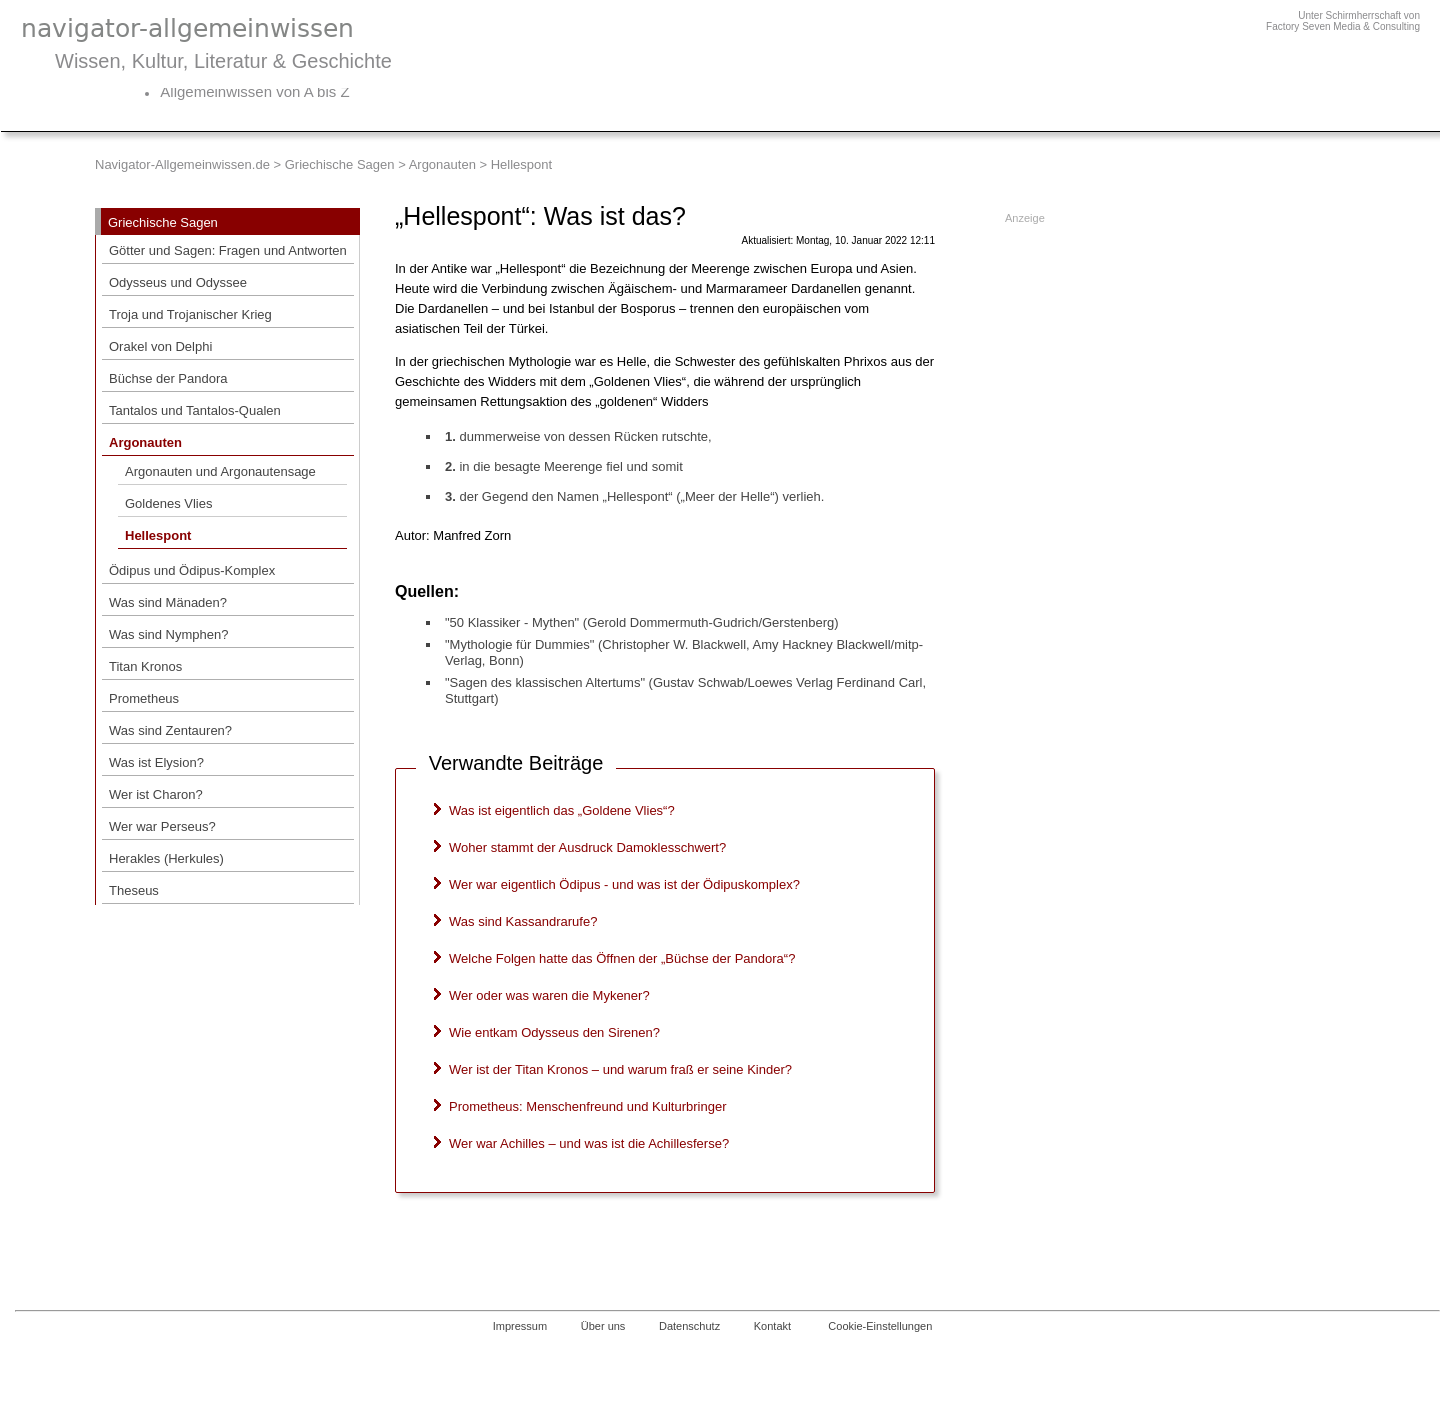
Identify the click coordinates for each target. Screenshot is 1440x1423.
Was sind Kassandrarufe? (523, 921)
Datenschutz (689, 1326)
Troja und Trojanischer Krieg (190, 314)
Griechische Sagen (340, 164)
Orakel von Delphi (160, 346)
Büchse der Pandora (168, 378)
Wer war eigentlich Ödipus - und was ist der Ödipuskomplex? (624, 884)
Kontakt (772, 1326)
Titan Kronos (145, 666)
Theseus (134, 890)
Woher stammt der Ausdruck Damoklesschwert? (587, 847)
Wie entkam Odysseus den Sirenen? (554, 1032)
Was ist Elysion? (156, 762)
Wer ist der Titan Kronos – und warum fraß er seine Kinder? (620, 1069)
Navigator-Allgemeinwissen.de (182, 164)
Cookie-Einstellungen (880, 1326)
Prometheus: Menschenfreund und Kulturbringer (588, 1106)
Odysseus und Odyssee (178, 282)
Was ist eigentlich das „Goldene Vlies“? (562, 810)
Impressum (520, 1326)
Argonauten (442, 164)
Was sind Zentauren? (170, 730)
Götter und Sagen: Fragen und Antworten (228, 250)
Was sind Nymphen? (168, 634)
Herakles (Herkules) (166, 858)
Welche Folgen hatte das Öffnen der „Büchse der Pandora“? (622, 958)
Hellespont (158, 535)
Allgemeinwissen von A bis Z (254, 91)
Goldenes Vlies (168, 503)
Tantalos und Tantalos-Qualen (195, 410)
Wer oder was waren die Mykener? (549, 995)
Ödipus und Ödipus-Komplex (192, 570)
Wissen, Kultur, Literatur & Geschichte (223, 61)
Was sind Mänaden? (168, 602)
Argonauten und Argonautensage (220, 471)
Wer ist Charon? (156, 794)
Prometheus (144, 698)
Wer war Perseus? (162, 826)
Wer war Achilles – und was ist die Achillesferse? (589, 1143)
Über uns (603, 1326)
